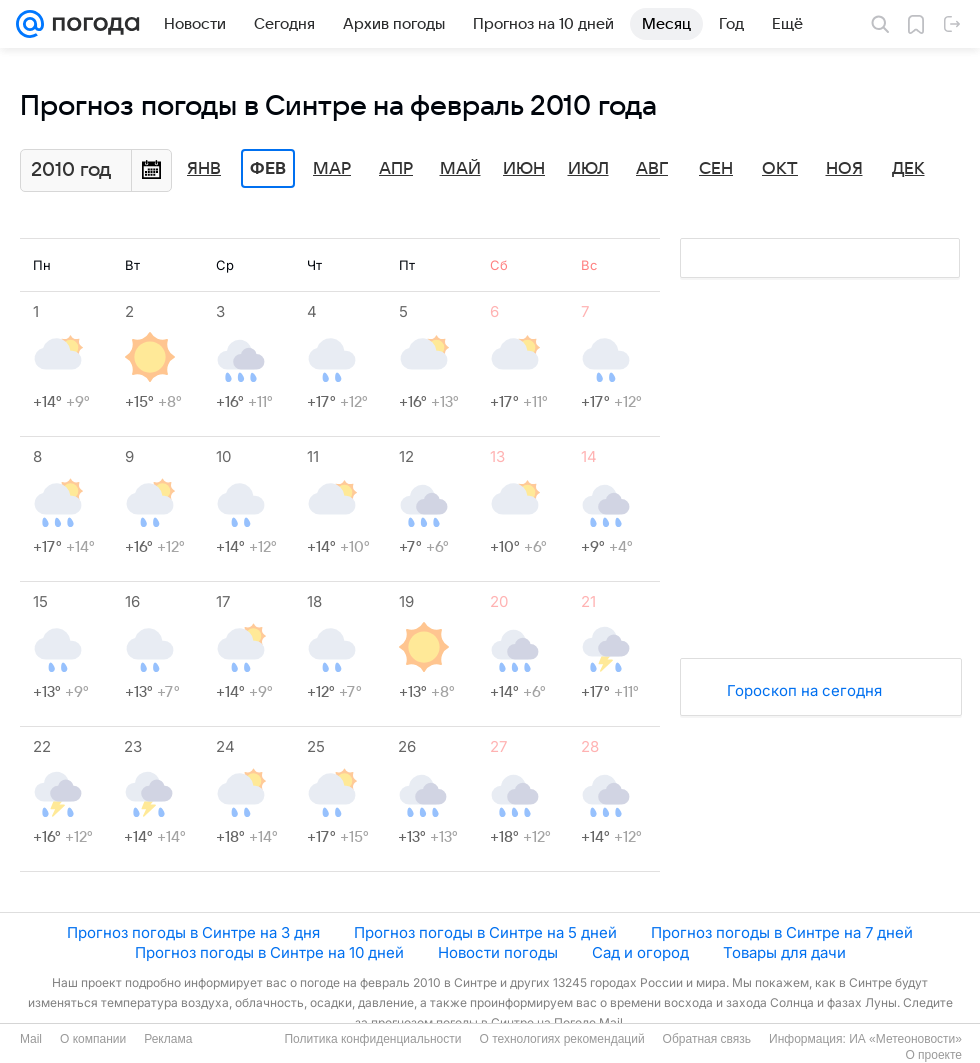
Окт (780, 169)
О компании (93, 1039)
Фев (268, 169)
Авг (652, 169)
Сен (716, 169)
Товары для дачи (784, 952)
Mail (31, 1039)
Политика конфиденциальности (372, 1039)
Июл (588, 169)
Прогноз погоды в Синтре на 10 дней (269, 952)
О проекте (933, 1055)
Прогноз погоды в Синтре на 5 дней (485, 932)
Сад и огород (640, 952)
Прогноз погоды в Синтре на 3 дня (193, 932)
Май (460, 169)
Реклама (168, 1039)
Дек (908, 169)
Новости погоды (498, 952)
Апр (396, 169)
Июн (524, 169)
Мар (332, 169)
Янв (204, 169)
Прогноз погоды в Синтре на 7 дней (782, 932)
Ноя (844, 169)
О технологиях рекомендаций (561, 1039)
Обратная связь (707, 1039)
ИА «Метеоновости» (905, 1039)
